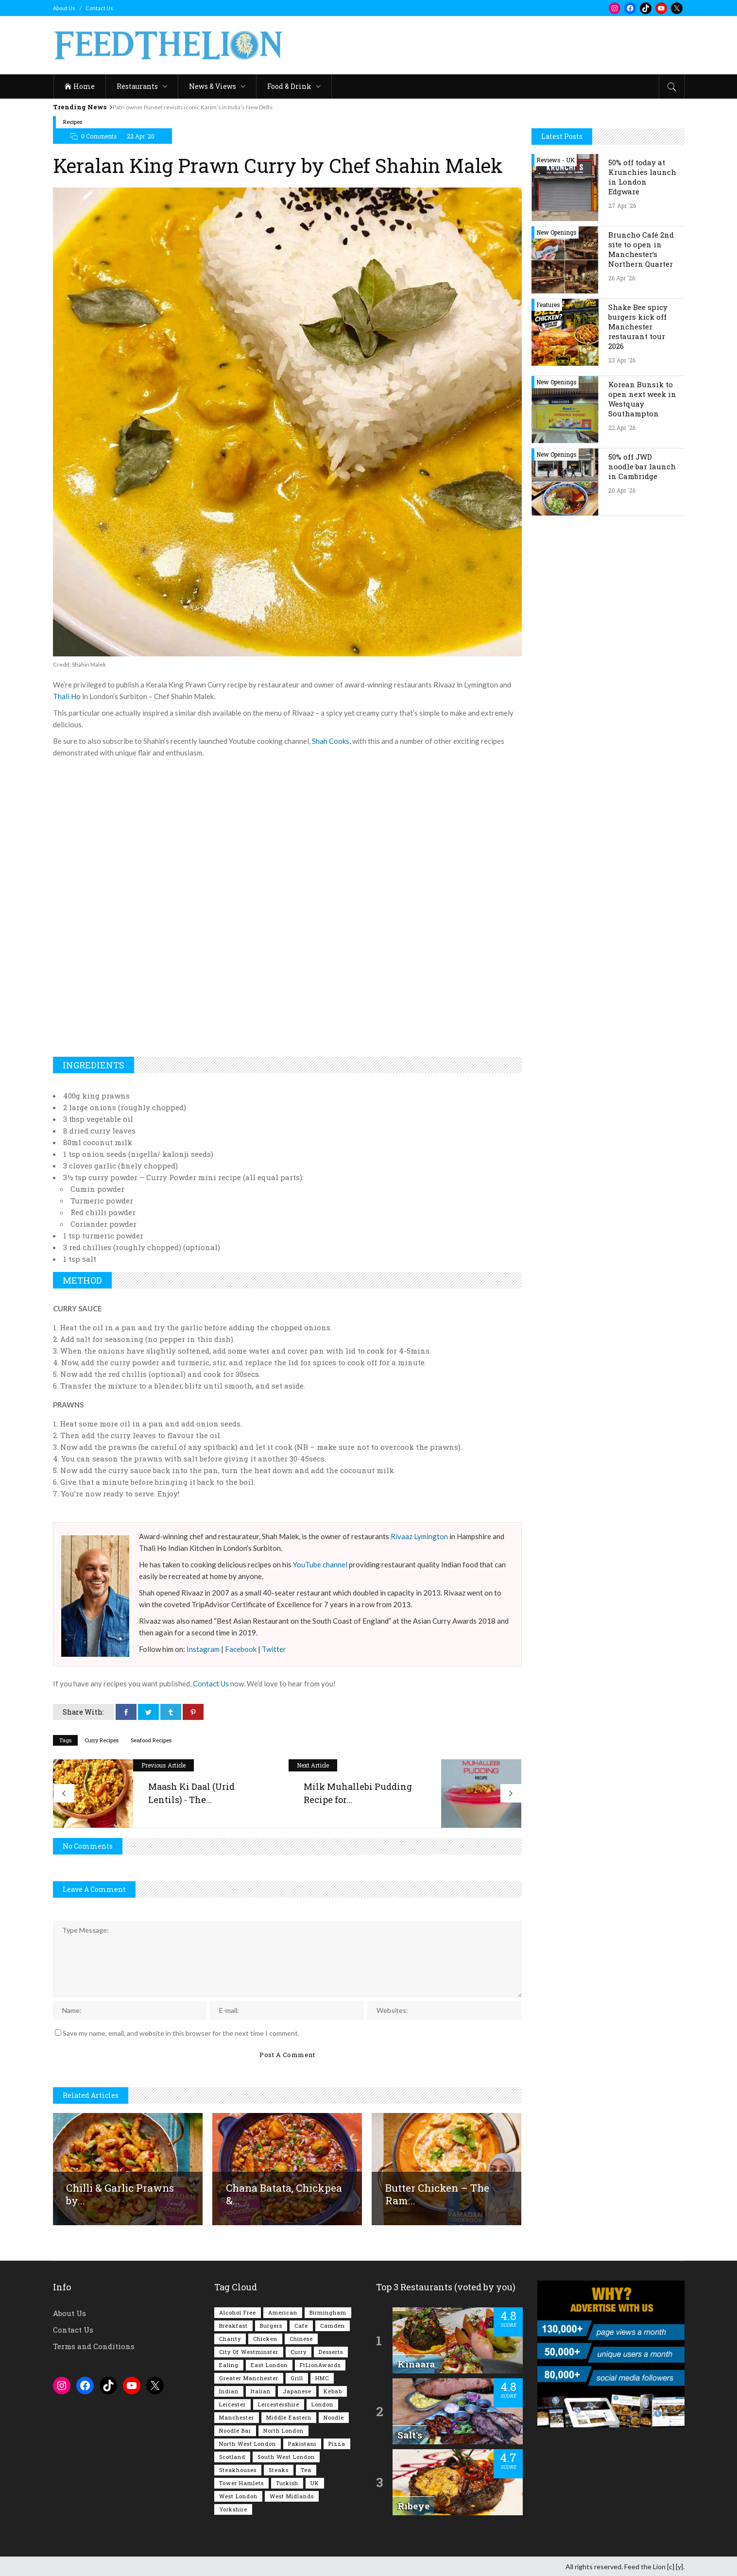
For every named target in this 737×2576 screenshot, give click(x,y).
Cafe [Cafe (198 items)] (301, 2324)
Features (548, 305)
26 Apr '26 (621, 278)
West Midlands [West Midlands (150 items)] (292, 2495)
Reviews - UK (555, 160)
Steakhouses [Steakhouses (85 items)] (238, 2469)
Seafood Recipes (151, 1740)
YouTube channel (320, 1564)
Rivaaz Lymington (419, 1536)
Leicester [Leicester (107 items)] (232, 2403)
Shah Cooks (330, 741)
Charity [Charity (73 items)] (230, 2337)
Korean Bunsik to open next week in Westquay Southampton (642, 398)
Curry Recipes (102, 1740)
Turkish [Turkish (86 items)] (287, 2482)
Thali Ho (67, 696)
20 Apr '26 (621, 490)
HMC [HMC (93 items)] (322, 2377)
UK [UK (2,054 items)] (314, 2482)
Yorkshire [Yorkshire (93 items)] (233, 2508)
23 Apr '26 (621, 360)
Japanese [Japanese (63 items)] (297, 2390)
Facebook (241, 1649)
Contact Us (99, 8)
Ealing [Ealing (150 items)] (229, 2364)
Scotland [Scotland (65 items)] (232, 2455)
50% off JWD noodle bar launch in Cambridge (642, 466)
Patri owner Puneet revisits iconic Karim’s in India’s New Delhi (202, 107)
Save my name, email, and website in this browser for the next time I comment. (181, 2032)
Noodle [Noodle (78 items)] (334, 2416)
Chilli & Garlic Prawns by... (120, 2193)
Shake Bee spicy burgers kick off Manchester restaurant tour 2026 (638, 326)
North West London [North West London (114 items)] (247, 2442)
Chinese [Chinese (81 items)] (301, 2337)
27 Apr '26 (622, 205)
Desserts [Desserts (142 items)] (331, 2350)
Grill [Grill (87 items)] (297, 2377)
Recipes (72, 121)
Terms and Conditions (94, 2345)
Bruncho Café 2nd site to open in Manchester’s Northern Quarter (641, 249)
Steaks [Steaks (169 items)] (279, 2469)
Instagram (203, 1649)
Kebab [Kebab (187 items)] (333, 2390)
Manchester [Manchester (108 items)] (236, 2416)
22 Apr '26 (621, 427)
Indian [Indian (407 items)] (229, 2390)
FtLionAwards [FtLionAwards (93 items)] (320, 2364)
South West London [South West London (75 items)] (286, 2455)
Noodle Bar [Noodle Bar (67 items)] (235, 2429)
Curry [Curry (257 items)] (299, 2350)
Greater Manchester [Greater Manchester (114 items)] (248, 2377)
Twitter (274, 1649)
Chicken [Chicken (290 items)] (265, 2337)
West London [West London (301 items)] (238, 2495)
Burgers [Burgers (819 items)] (271, 2324)
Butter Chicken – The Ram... (437, 2193)
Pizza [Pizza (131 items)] (336, 2442)
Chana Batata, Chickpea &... (284, 2193)
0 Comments (99, 136)
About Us (64, 8)
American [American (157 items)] (282, 2311)
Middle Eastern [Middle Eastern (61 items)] (288, 2416)
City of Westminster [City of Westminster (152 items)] (248, 2350)
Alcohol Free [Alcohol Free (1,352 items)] (237, 2311)
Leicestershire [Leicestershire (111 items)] (278, 2403)
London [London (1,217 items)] (322, 2403)
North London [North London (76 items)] (283, 2429)
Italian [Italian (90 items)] (261, 2390)
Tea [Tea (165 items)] (306, 2469)
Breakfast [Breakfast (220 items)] (233, 2324)
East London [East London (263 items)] (269, 2364)
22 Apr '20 (140, 136)
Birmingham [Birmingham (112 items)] (327, 2311)
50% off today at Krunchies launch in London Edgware (642, 176)
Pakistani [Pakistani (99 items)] (302, 2442)
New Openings (556, 232)
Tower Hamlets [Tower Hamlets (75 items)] (241, 2482)
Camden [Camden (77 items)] (332, 2324)
